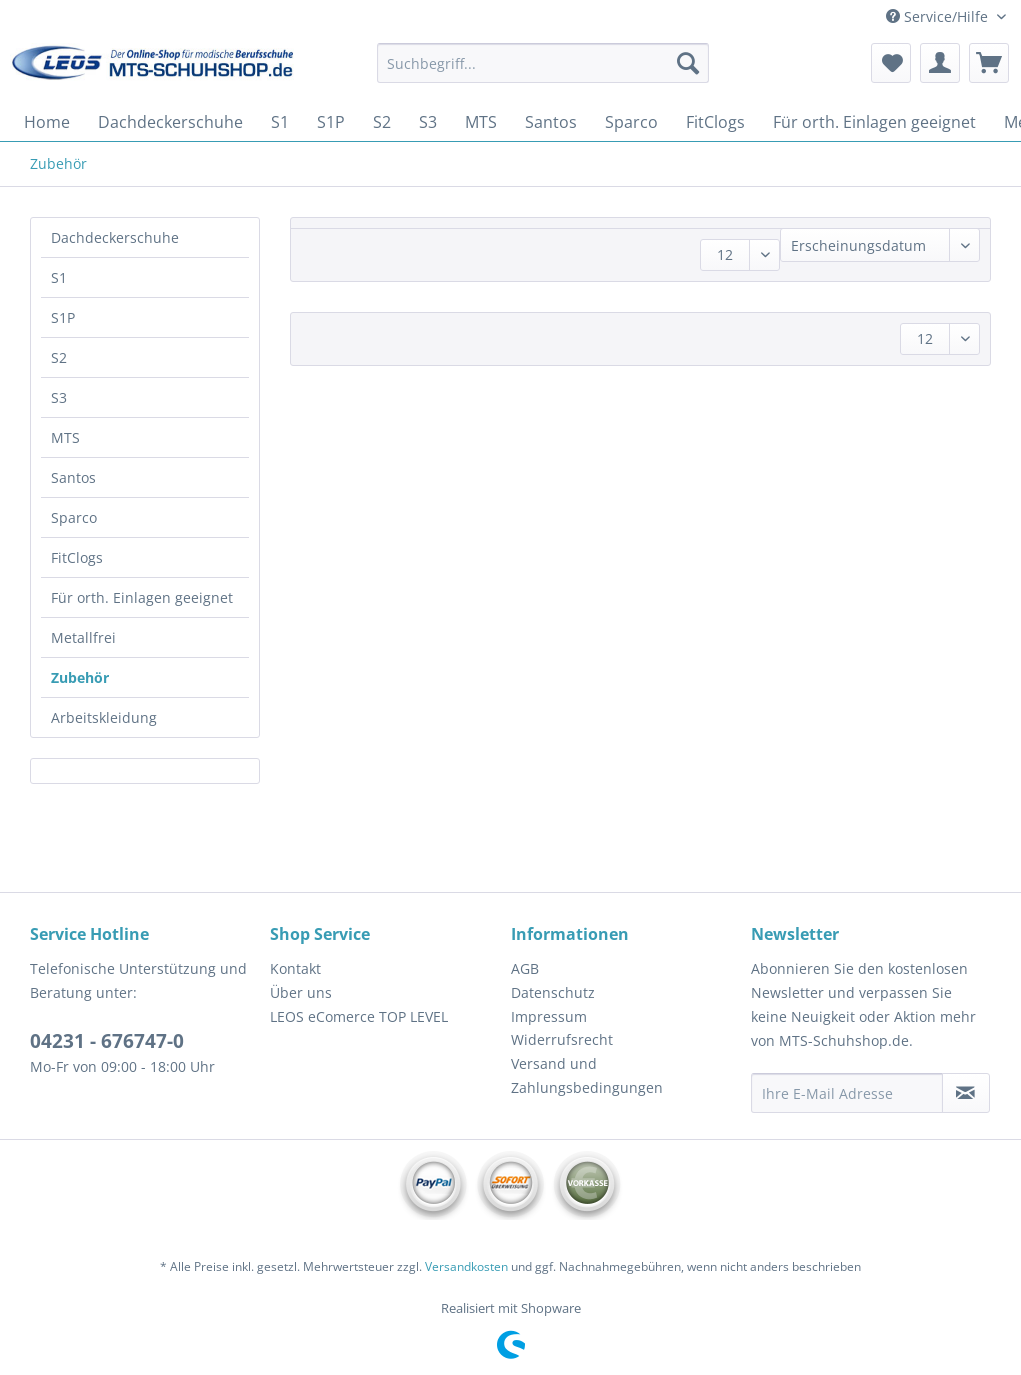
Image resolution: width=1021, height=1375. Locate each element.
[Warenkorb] (989, 63)
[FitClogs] (715, 122)
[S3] (428, 122)
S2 (59, 357)
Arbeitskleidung (104, 717)
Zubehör (80, 677)
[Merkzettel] (891, 63)
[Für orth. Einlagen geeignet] (874, 122)
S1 (59, 277)
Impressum (549, 1016)
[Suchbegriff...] (543, 63)
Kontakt (295, 968)
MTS (65, 437)
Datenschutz (553, 992)
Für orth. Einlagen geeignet (142, 597)
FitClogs (77, 557)
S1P (63, 317)
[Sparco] (631, 122)
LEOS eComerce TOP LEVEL (359, 1016)
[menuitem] (543, 72)
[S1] (280, 122)
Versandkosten (466, 1266)
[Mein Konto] (940, 63)
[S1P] (331, 122)
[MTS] (481, 122)
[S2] (382, 122)
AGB (525, 968)
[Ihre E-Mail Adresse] (847, 1093)
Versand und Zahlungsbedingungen (587, 1075)
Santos (73, 477)
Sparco (74, 517)
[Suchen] (688, 63)
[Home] (47, 122)
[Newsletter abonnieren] (966, 1093)
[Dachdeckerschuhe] (170, 122)
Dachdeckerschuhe (115, 237)
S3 (59, 397)
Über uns (301, 992)
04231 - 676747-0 (107, 1041)
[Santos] (551, 122)
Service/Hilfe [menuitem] (939, 16)
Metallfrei (83, 637)
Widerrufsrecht (562, 1039)
